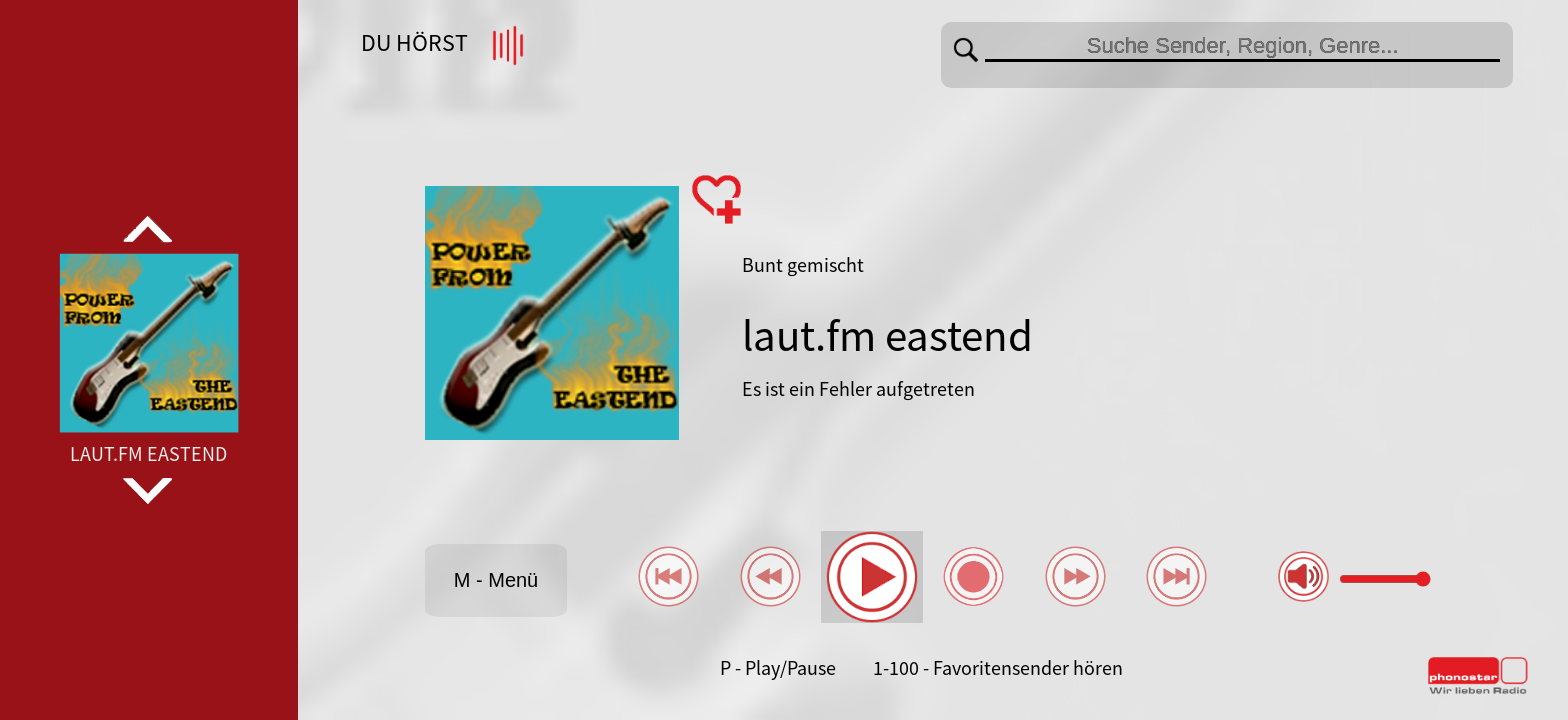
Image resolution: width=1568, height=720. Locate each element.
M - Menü (496, 580)
